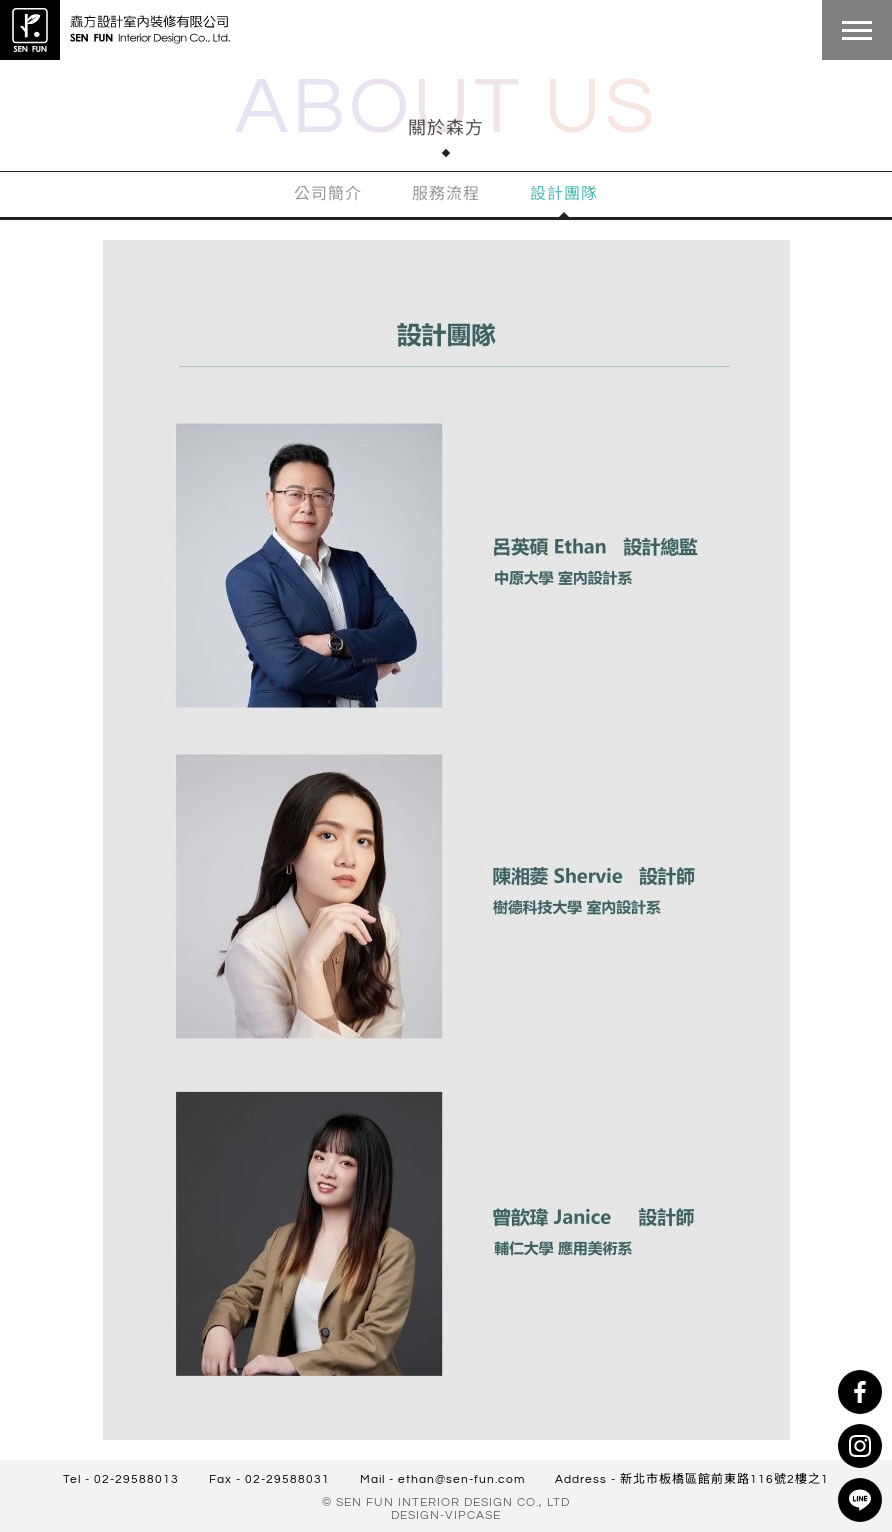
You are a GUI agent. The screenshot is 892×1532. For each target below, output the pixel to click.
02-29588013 (136, 1479)
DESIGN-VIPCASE (446, 1515)
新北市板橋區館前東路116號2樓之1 (724, 1479)
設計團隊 (564, 194)
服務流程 (446, 194)
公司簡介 (328, 194)
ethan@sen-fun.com (461, 1479)
